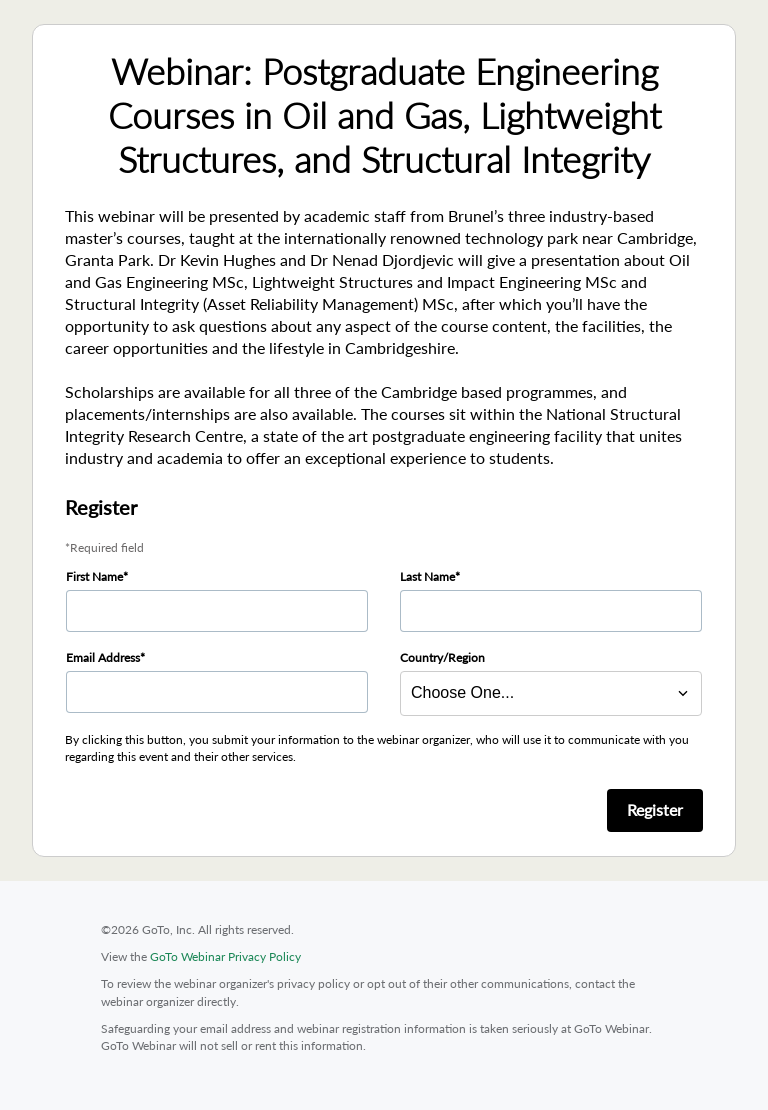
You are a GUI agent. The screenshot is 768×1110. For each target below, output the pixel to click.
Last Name (427, 576)
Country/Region (442, 657)
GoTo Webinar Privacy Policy (225, 956)
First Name (94, 576)
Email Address (103, 657)
